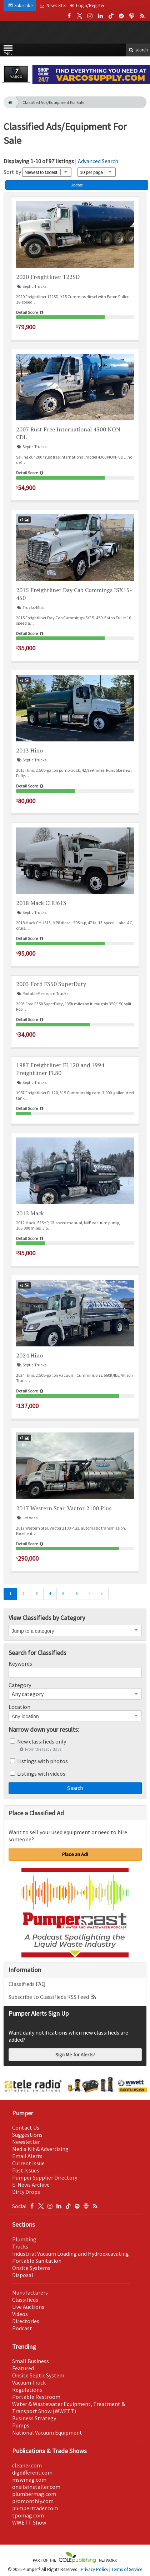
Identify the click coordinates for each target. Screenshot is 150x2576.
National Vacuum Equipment (47, 2432)
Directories (25, 2321)
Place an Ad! (75, 1854)
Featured (23, 2368)
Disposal (22, 2275)
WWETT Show (29, 2522)
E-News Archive (31, 2184)
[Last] (102, 1594)
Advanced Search (98, 161)
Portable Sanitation (36, 2260)
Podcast (22, 2328)
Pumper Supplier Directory (44, 2177)
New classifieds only (41, 1741)
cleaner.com (27, 2465)
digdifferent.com (32, 2472)
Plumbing (24, 2239)
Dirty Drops (26, 2191)
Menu (8, 51)
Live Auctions (28, 2306)
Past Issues (25, 2170)
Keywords (20, 1663)
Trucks (20, 2246)
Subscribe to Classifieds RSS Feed (53, 1996)
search (138, 50)
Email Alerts (27, 2156)
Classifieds (25, 2299)
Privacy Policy (94, 2569)
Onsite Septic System (38, 2375)
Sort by (12, 171)
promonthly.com (33, 2501)
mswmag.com (29, 2479)
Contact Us (25, 2127)
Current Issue (28, 2163)
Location (19, 1706)
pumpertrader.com (35, 2508)
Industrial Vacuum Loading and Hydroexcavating (70, 2253)
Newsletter (26, 2141)
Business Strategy (34, 2418)
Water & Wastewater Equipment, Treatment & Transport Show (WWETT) (68, 2407)
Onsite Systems (31, 2267)
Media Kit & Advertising (40, 2148)
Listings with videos (41, 1773)
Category (20, 1685)
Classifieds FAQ (27, 1983)
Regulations (27, 2389)
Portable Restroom (36, 2396)
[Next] (89, 1594)
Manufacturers (30, 2292)
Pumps (20, 2425)
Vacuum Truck (29, 2382)
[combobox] (75, 1694)
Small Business (30, 2361)
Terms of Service (126, 2569)
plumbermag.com (34, 2493)
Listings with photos (42, 1761)
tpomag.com (28, 2515)
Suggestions (27, 2134)
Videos (20, 2313)
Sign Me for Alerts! (75, 2054)
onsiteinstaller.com (36, 2486)
